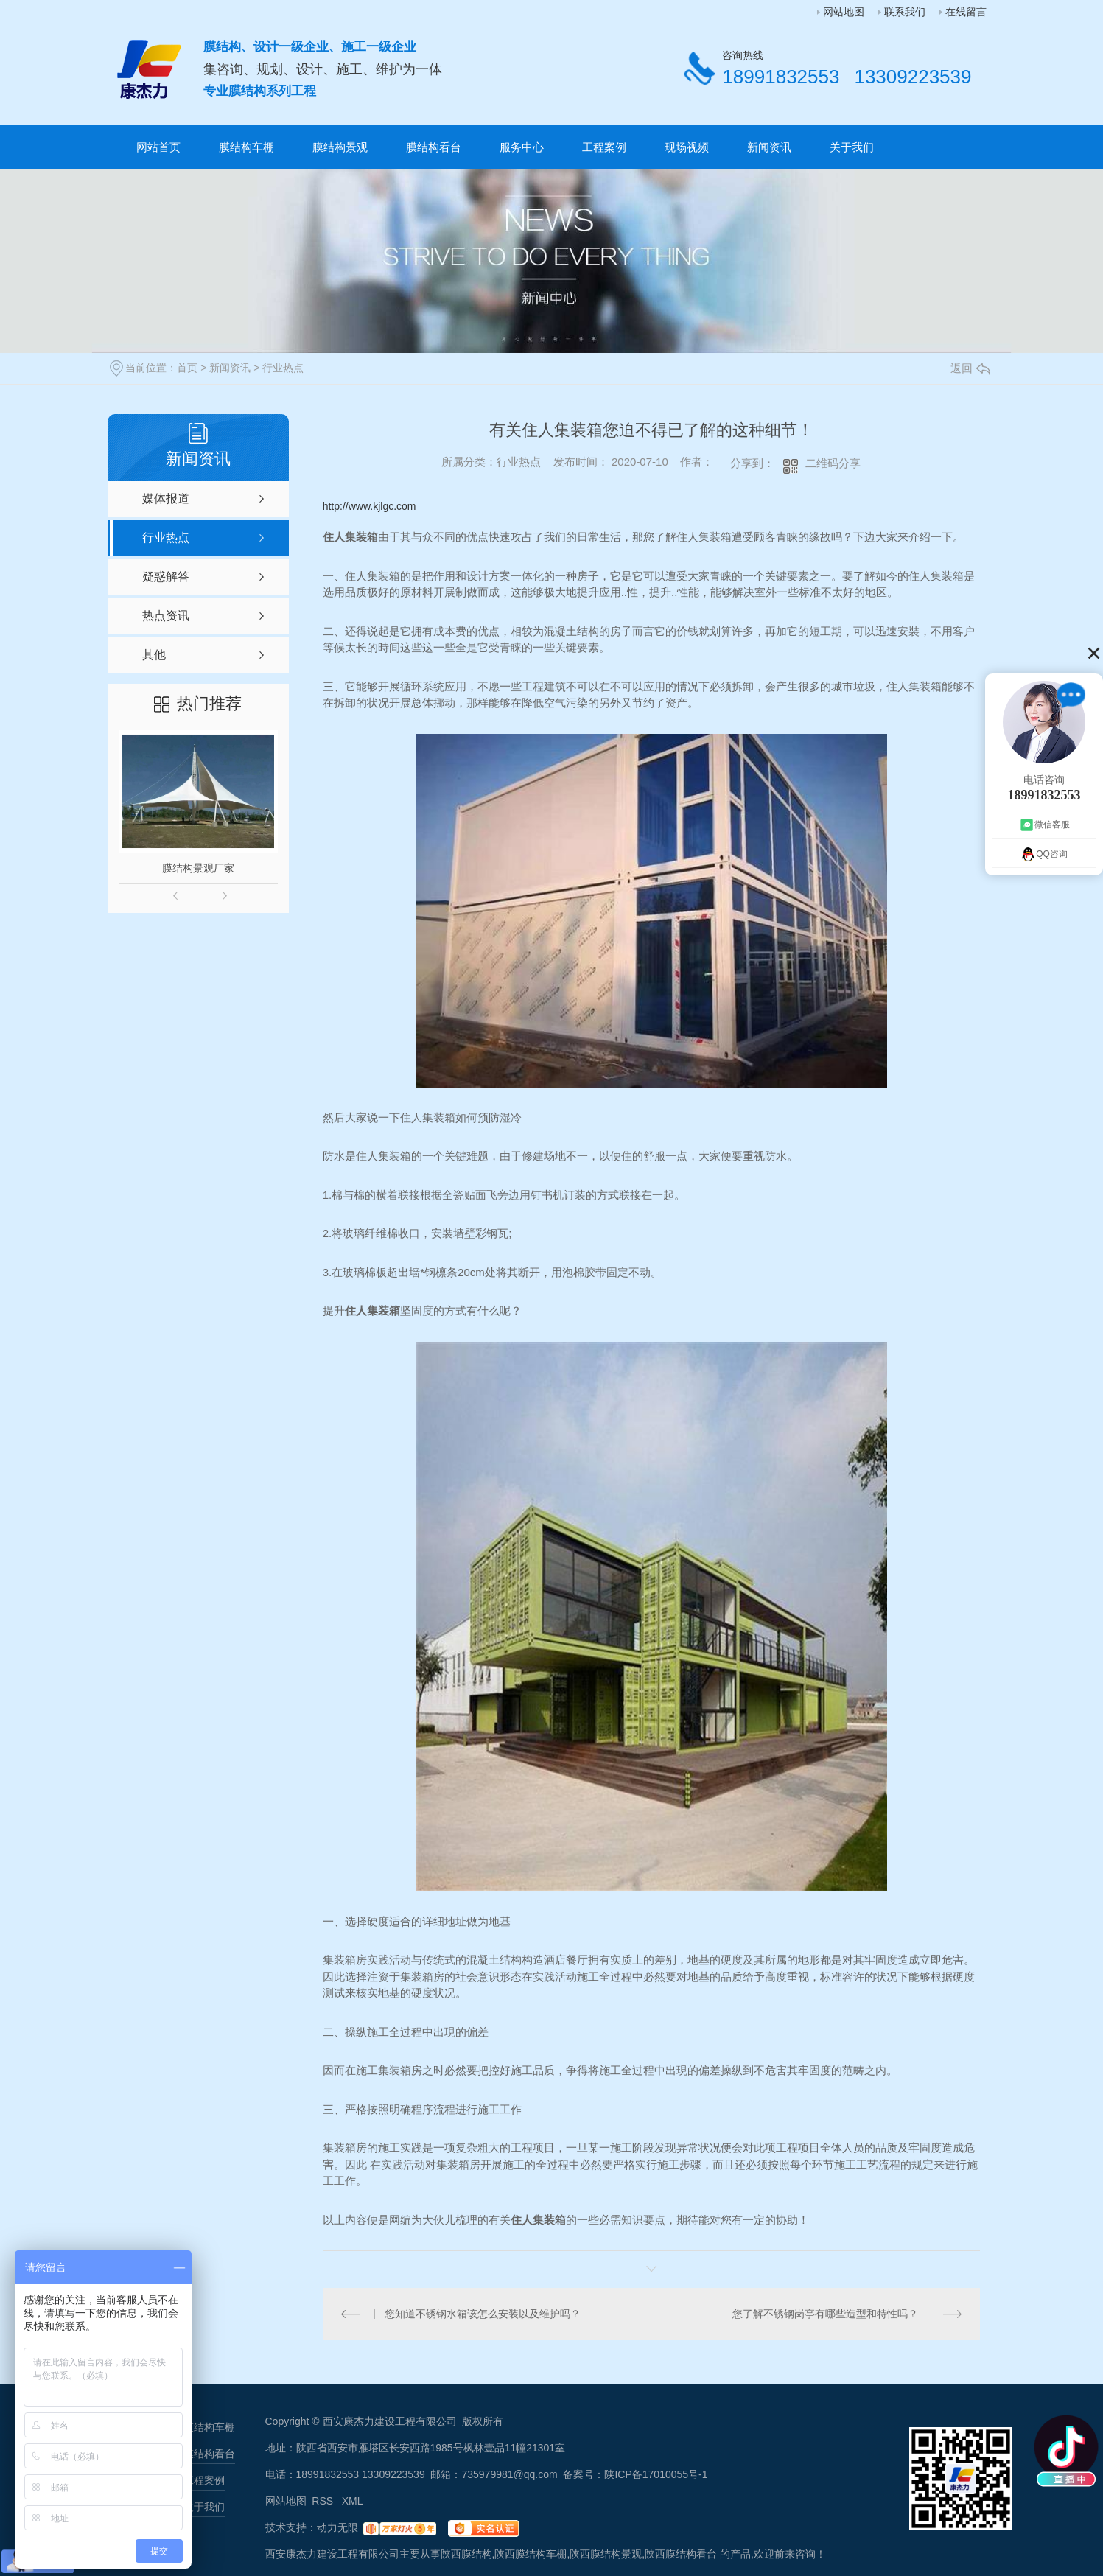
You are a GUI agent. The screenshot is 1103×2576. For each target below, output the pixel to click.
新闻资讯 (769, 147)
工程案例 (604, 147)
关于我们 (852, 147)
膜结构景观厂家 (198, 868)
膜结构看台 (433, 147)
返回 (970, 368)
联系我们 (904, 12)
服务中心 (522, 147)
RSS (324, 2501)
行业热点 (283, 368)
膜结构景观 (340, 147)
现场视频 (687, 147)
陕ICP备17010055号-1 (655, 2474)
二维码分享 (833, 463)
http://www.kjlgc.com (369, 506)
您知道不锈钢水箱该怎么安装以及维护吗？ (483, 2314)
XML (352, 2501)
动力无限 (337, 2527)
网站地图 (843, 12)
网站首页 (158, 147)
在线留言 (966, 12)
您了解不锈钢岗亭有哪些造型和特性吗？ (825, 2314)
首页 (187, 368)
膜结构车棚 (246, 147)
